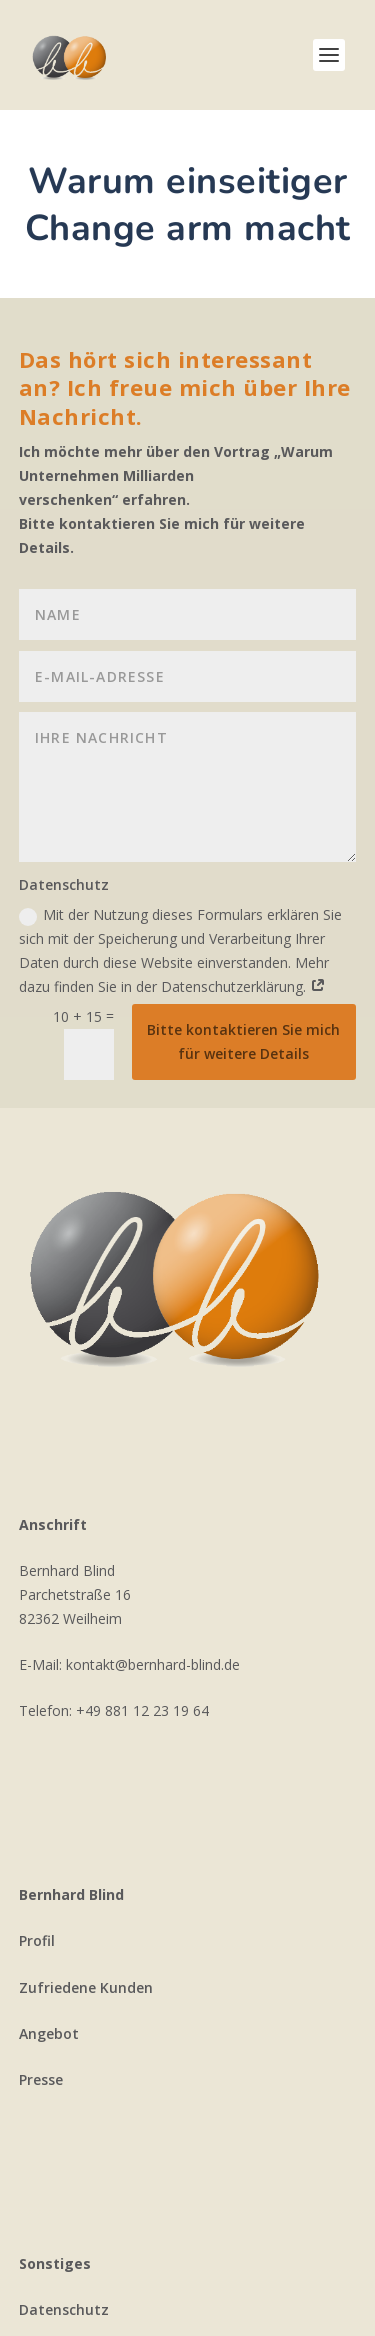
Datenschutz (64, 2309)
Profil (37, 1940)
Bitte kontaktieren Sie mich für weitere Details (243, 1041)
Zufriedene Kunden (86, 1987)
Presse (41, 2079)
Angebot (49, 2033)
